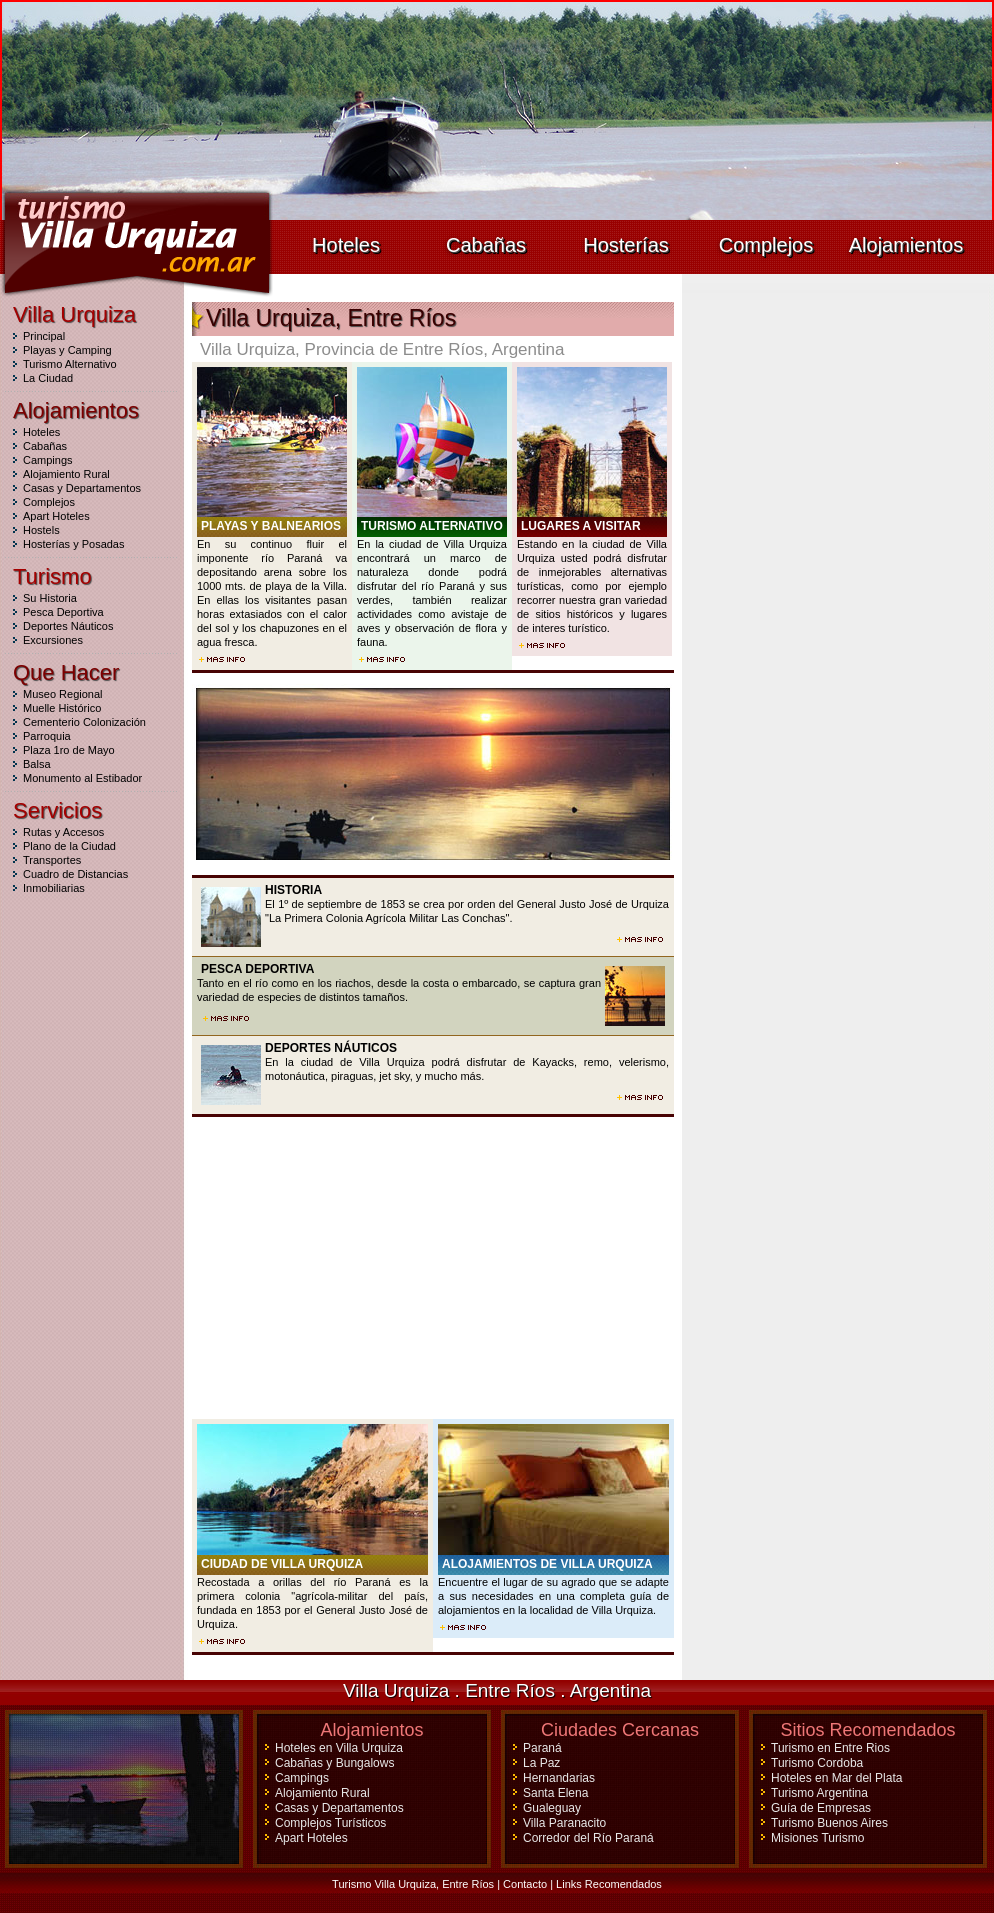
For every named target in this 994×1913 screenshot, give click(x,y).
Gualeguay (552, 1808)
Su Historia (50, 598)
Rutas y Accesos (63, 832)
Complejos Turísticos (330, 1823)
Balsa (37, 764)
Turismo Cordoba (817, 1763)
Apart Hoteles (56, 516)
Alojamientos (906, 245)
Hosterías (626, 245)
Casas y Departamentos (82, 488)
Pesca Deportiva (63, 612)
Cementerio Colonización (84, 722)
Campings (48, 460)
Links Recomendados (609, 1884)
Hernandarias (559, 1778)
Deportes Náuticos (68, 626)
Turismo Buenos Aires (829, 1823)
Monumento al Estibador (82, 778)
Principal (44, 336)
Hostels (41, 530)
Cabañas (486, 245)
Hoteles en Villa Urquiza (339, 1748)
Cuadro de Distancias (75, 874)
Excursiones (53, 640)
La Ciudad (48, 378)
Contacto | (529, 1884)
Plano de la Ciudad (69, 846)
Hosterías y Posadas (74, 544)
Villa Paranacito (564, 1823)
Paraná (542, 1748)
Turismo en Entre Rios (830, 1748)
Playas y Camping (67, 350)
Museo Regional (63, 694)
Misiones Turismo (817, 1838)
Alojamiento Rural (66, 474)
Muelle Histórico (62, 708)
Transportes (52, 860)
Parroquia (47, 736)
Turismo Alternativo (70, 364)
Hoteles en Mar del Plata (836, 1778)
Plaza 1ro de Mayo (69, 750)
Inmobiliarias (54, 888)
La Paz (541, 1763)
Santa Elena (555, 1793)
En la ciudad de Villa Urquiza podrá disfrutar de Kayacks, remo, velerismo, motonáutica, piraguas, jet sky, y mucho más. (433, 1063)
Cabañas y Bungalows (334, 1763)
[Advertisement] (433, 1268)
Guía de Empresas (821, 1808)
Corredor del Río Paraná (588, 1838)
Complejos (766, 245)
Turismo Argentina (819, 1793)
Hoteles (346, 245)
